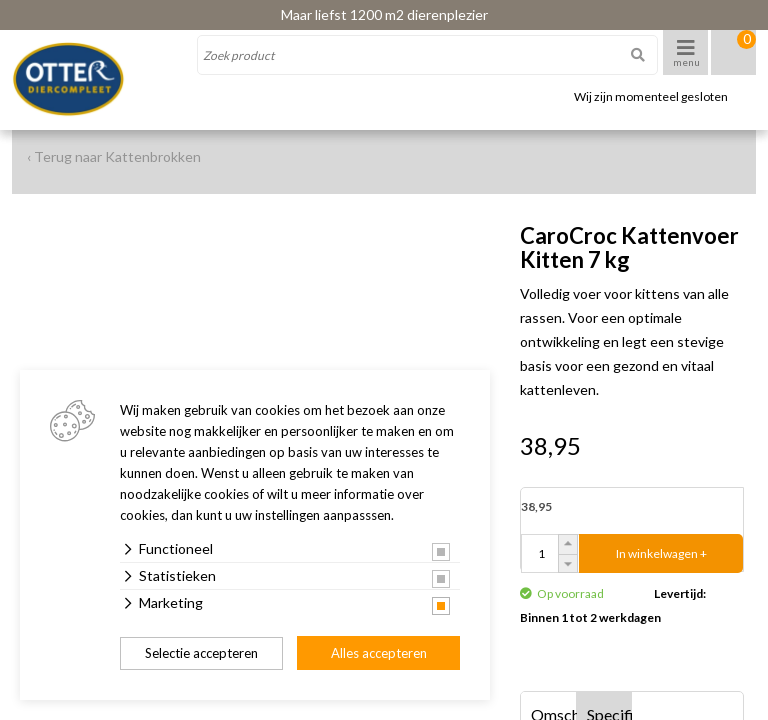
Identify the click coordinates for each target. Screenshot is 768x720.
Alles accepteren (379, 653)
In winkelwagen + (661, 553)
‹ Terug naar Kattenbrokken (114, 156)
